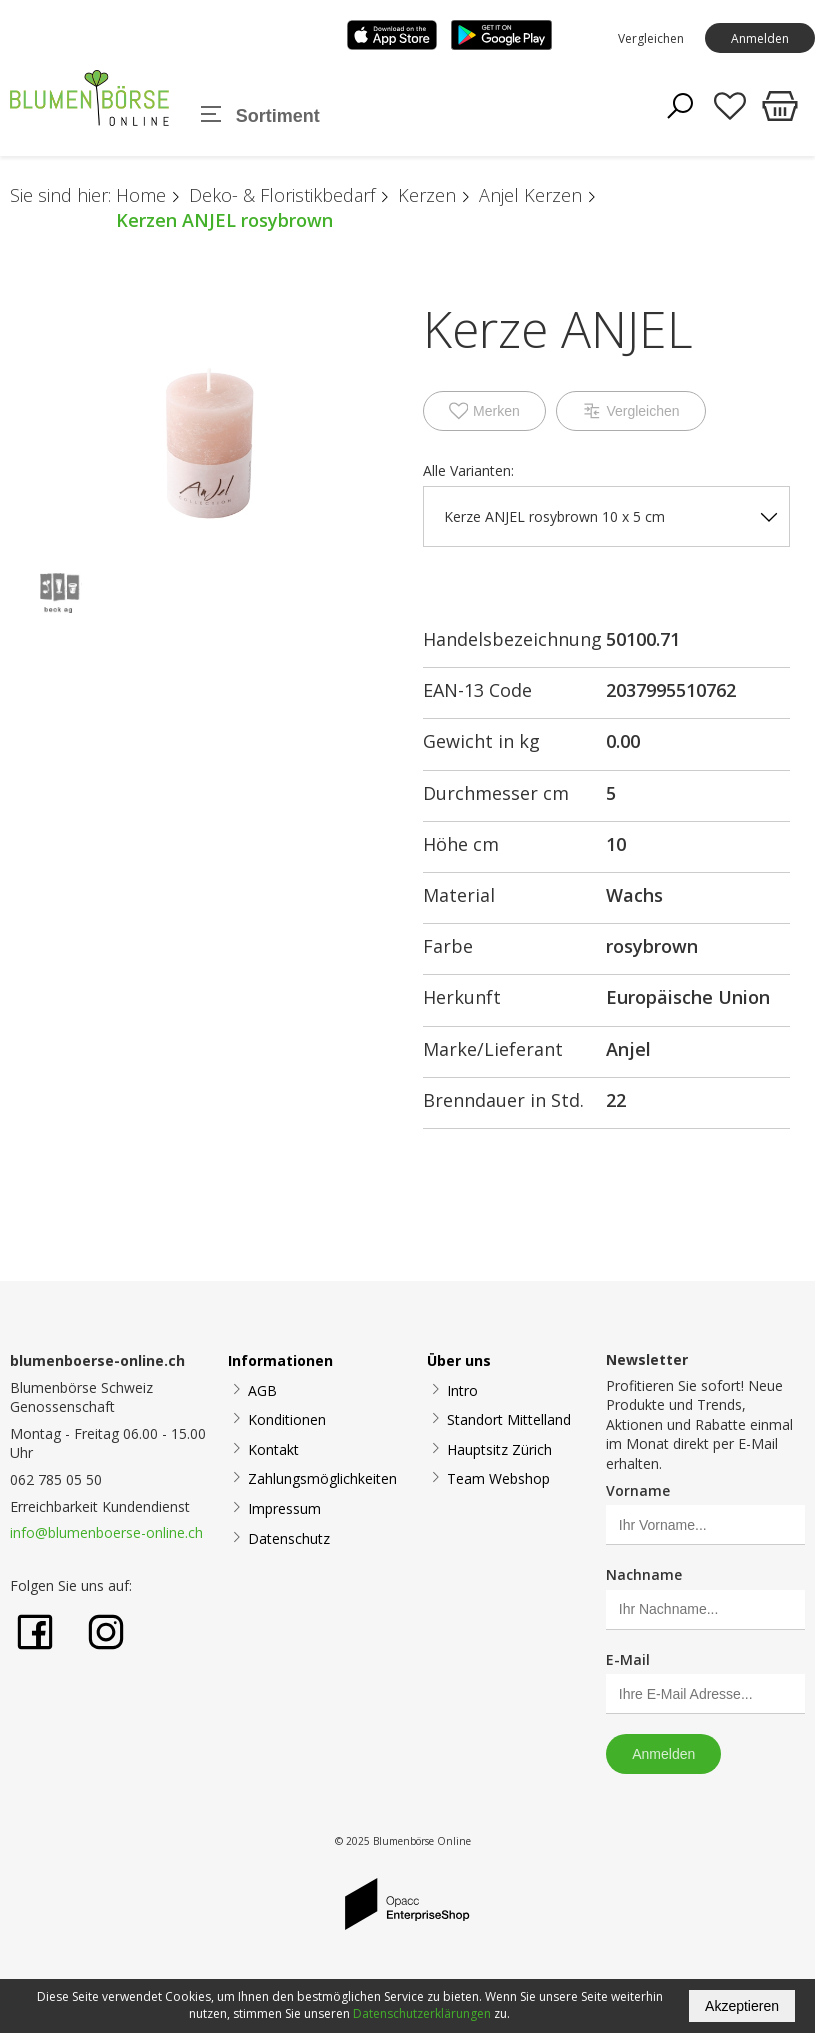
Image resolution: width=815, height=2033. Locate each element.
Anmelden (760, 38)
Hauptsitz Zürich (499, 1449)
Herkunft (462, 997)
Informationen (280, 1360)
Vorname (638, 1490)
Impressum (284, 1508)
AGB (262, 1390)
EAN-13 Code (477, 690)
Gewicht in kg (481, 741)
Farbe (448, 946)
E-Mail (628, 1659)
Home (141, 195)
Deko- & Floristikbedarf (282, 195)
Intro (462, 1390)
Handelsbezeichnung (512, 639)
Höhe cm (461, 844)
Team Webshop (498, 1478)
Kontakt (273, 1449)
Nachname (644, 1574)
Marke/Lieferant (493, 1049)
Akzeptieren (742, 2006)
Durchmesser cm (496, 793)
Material (459, 895)
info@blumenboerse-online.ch (106, 1532)
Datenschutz (289, 1538)
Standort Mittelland (509, 1419)
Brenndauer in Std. (503, 1100)
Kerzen (427, 195)
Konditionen (287, 1419)
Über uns (459, 1360)
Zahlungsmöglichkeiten (322, 1478)
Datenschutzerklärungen (422, 2013)
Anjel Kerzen (530, 195)
